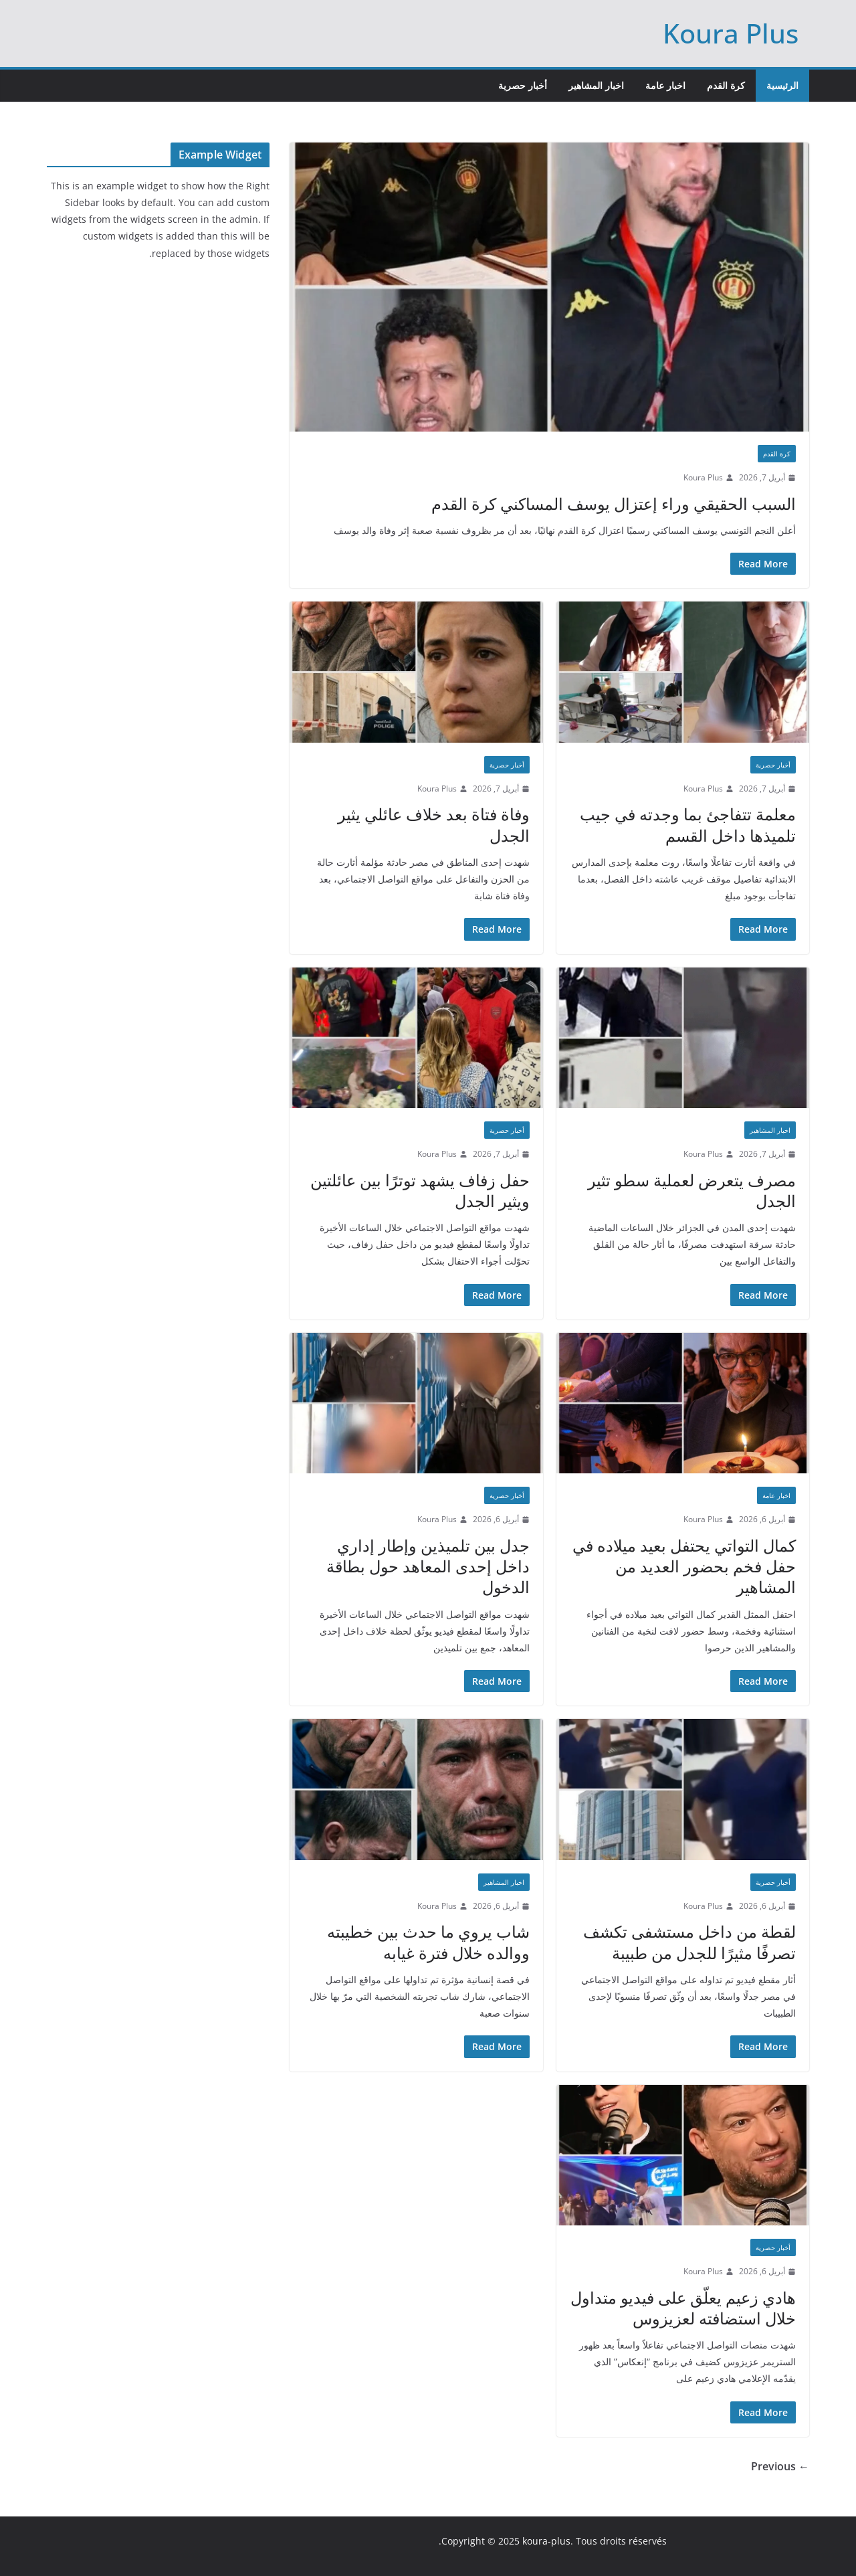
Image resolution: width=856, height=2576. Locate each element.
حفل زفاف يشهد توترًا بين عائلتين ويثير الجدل (420, 1190)
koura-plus (546, 2541)
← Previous (780, 2466)
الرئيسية (782, 85)
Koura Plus (730, 33)
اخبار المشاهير (596, 85)
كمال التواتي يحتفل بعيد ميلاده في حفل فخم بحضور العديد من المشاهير (684, 1566)
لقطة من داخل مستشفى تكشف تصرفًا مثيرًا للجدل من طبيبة (689, 1941)
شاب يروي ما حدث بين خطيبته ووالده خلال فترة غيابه (428, 1941)
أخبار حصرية (522, 85)
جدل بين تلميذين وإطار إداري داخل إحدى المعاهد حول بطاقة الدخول (428, 1566)
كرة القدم (726, 85)
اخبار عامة (665, 85)
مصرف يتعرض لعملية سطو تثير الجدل (692, 1190)
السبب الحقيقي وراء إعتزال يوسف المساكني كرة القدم (613, 503)
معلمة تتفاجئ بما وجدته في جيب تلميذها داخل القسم (688, 824)
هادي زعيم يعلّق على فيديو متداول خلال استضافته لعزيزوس (683, 2307)
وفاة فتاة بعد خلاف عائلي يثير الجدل (434, 824)
